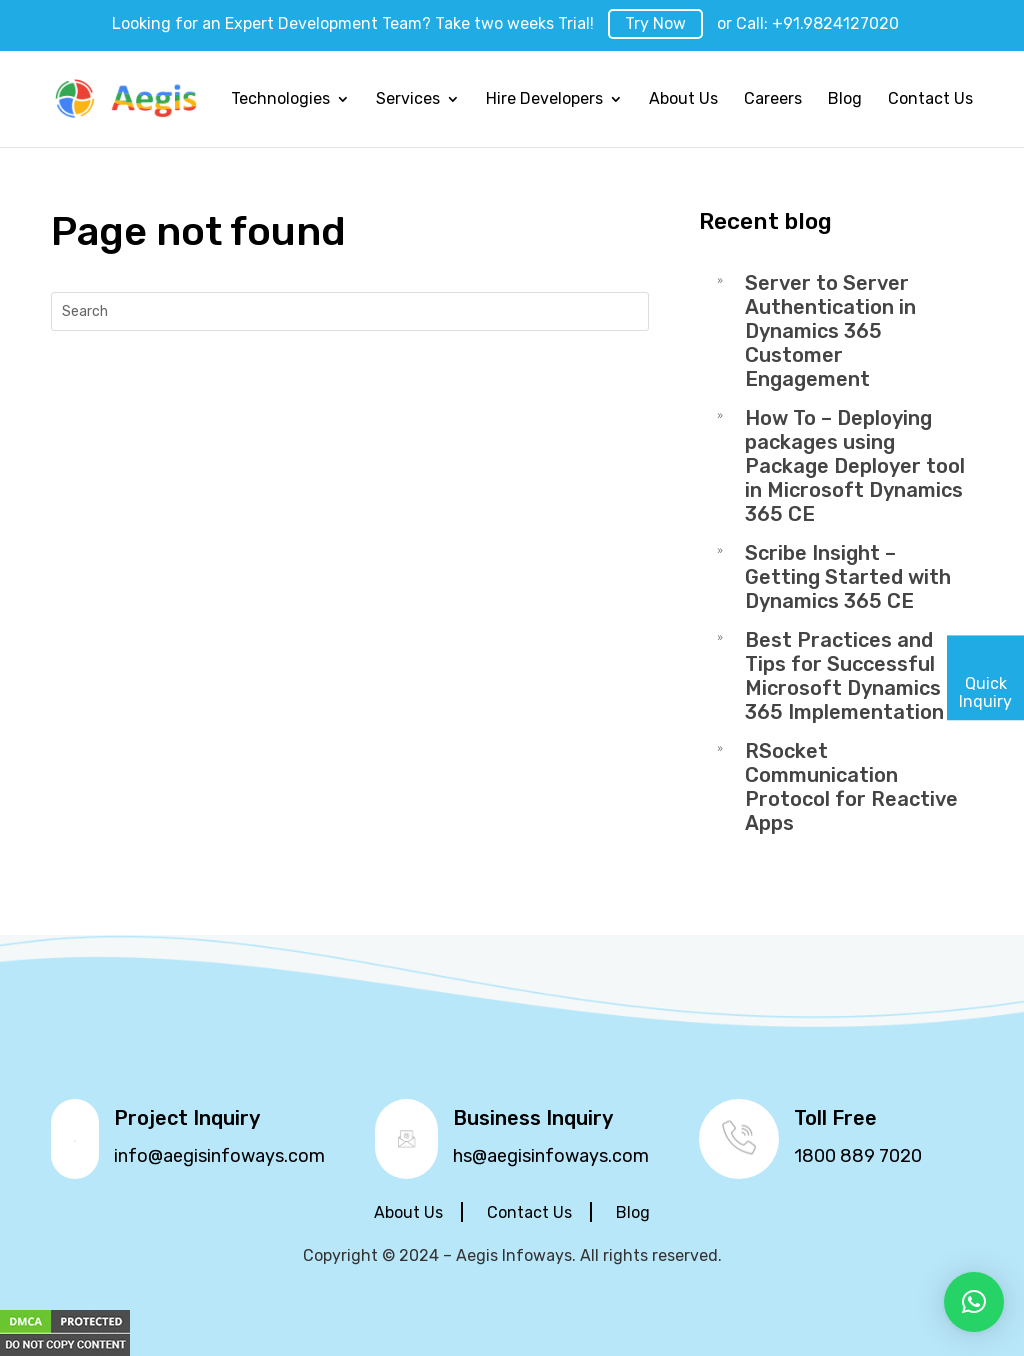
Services (408, 100)
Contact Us (930, 100)
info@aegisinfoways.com (219, 1156)
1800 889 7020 (858, 1156)
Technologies (280, 100)
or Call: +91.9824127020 (808, 23)
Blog (845, 100)
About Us (683, 100)
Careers (773, 100)
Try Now (655, 23)
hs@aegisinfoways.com (551, 1156)
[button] (974, 1302)
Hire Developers (544, 100)
